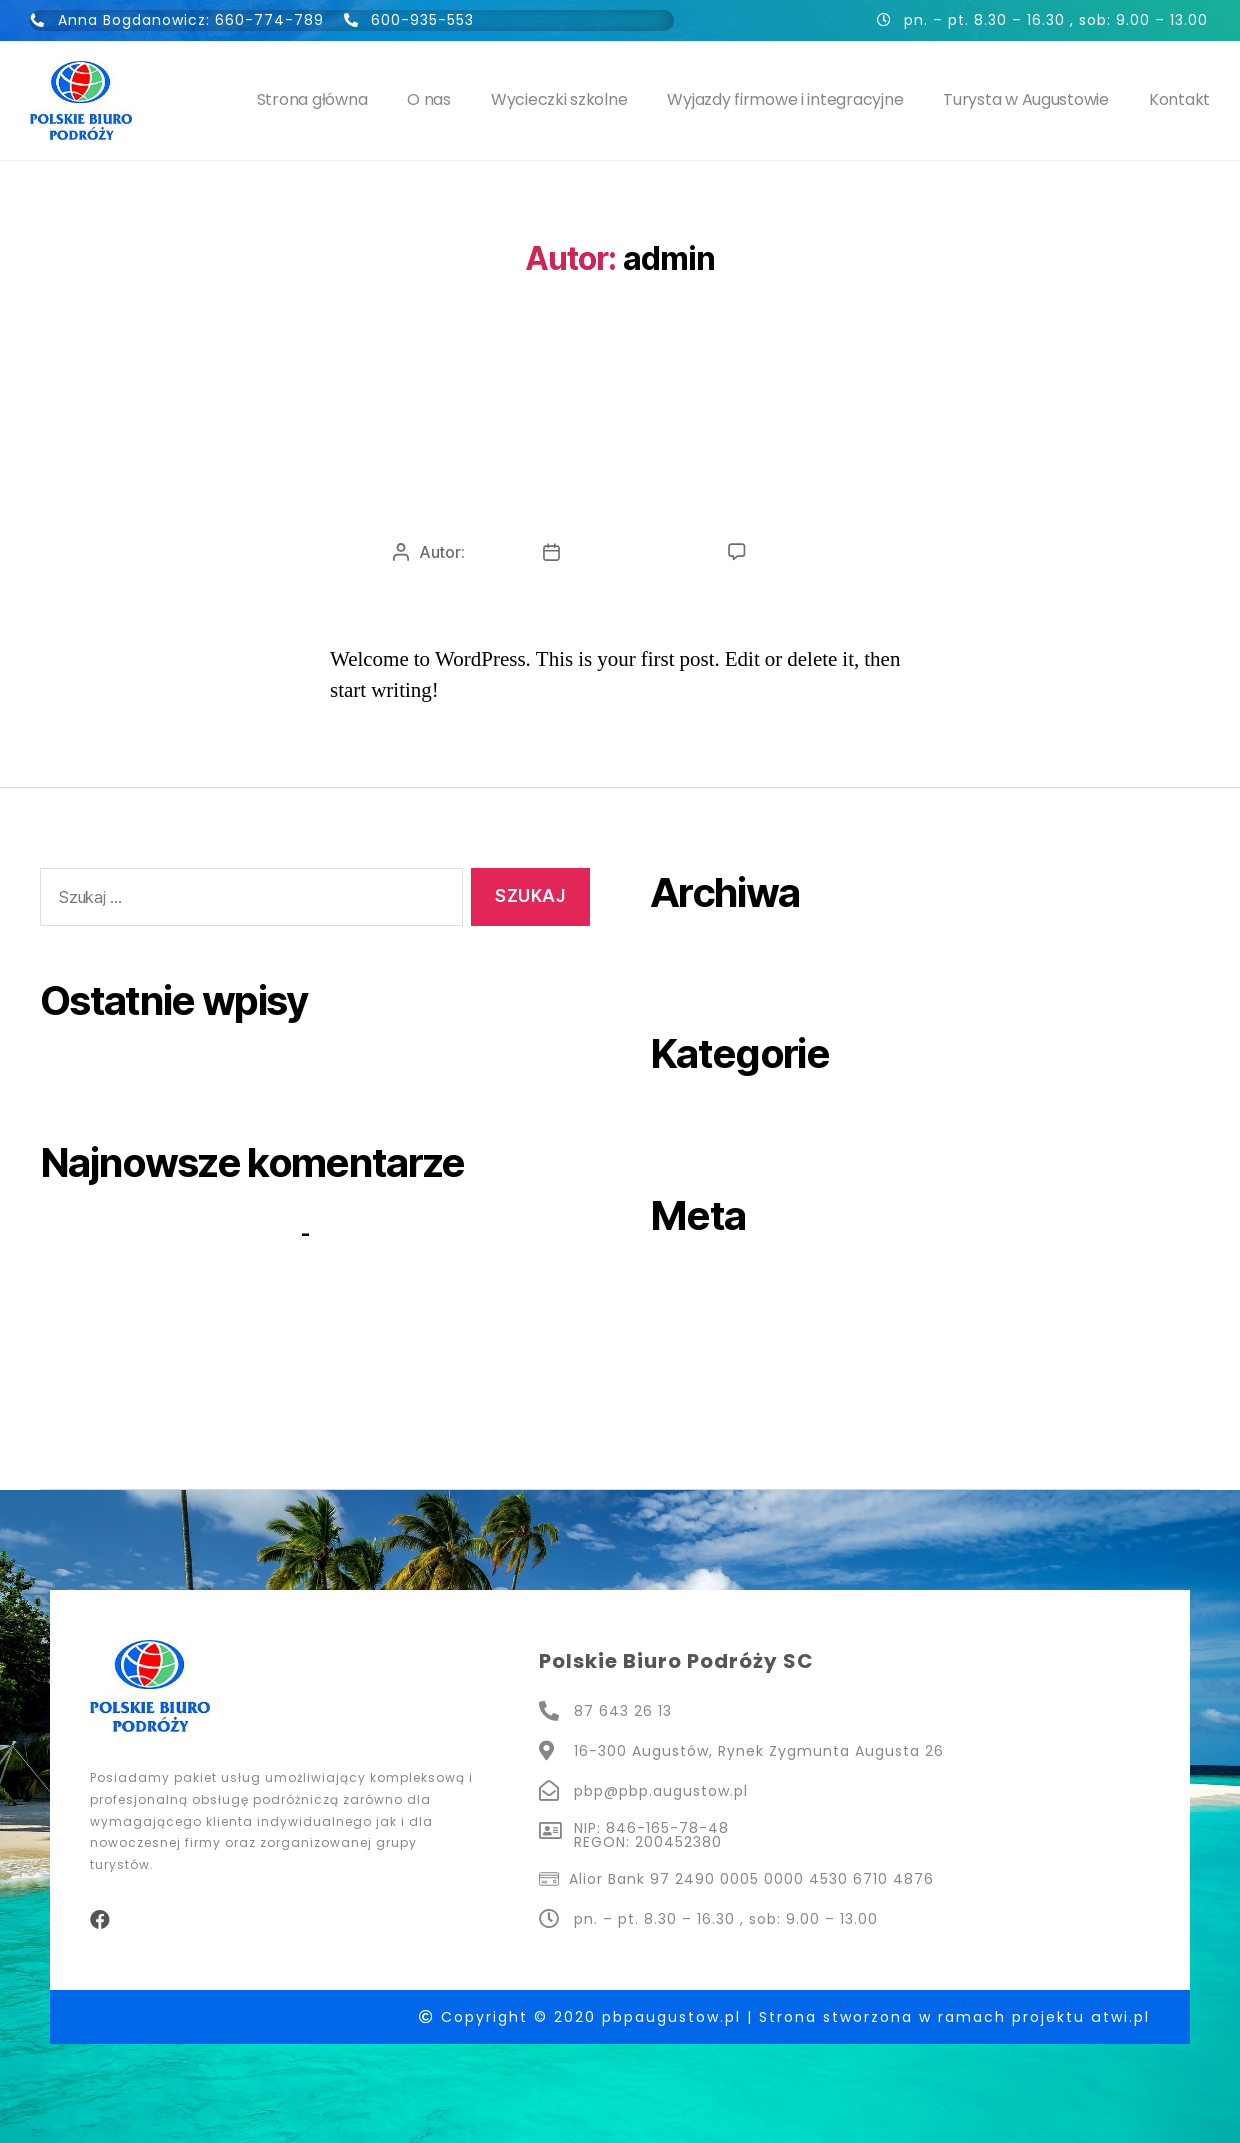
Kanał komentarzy (738, 1354)
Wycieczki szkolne (559, 99)
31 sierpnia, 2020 (634, 552)
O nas (429, 99)
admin (490, 552)
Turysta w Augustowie (1026, 99)
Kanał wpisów (718, 1319)
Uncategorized (620, 396)
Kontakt (1179, 99)
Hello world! (620, 472)
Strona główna (312, 99)
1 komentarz (801, 552)
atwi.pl (1121, 2016)
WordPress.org (726, 1388)
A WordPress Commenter (168, 1232)
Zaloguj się (706, 1285)
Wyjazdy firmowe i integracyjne (785, 99)
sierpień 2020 (720, 962)
